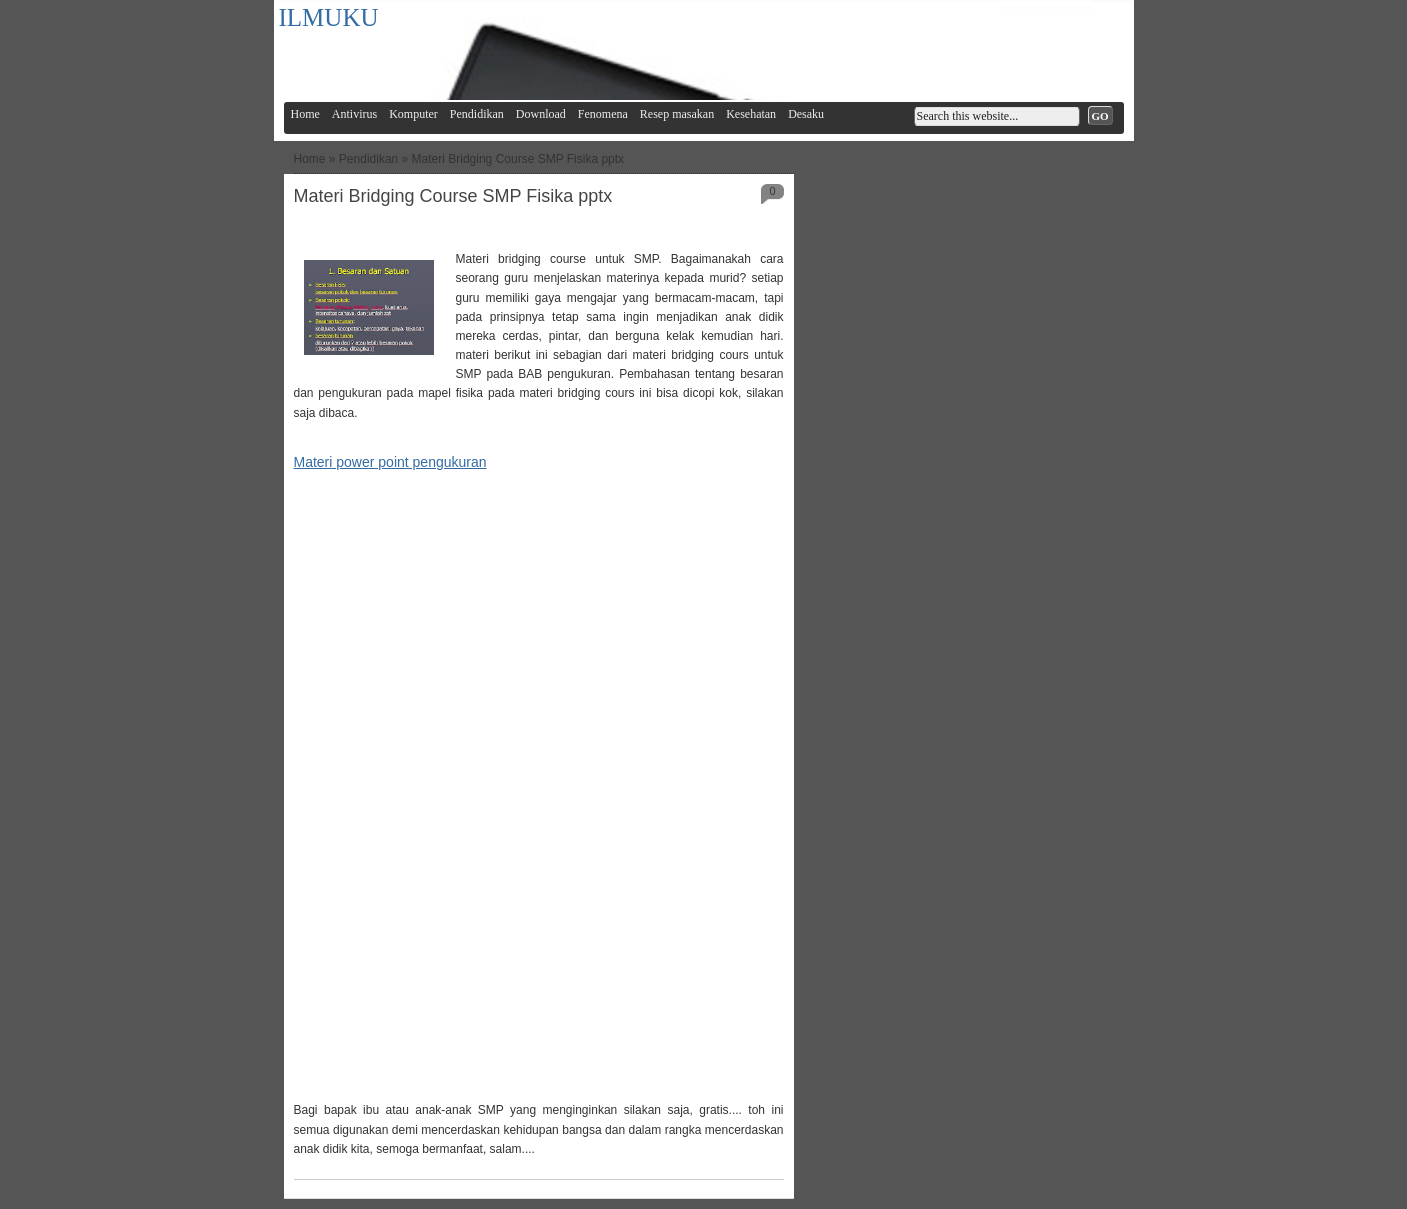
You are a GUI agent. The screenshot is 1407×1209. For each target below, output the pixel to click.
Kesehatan (751, 114)
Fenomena (603, 114)
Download (541, 114)
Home (305, 114)
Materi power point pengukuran (390, 462)
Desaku (806, 114)
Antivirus (354, 114)
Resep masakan (677, 114)
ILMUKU (329, 17)
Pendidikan (477, 114)
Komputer (413, 114)
